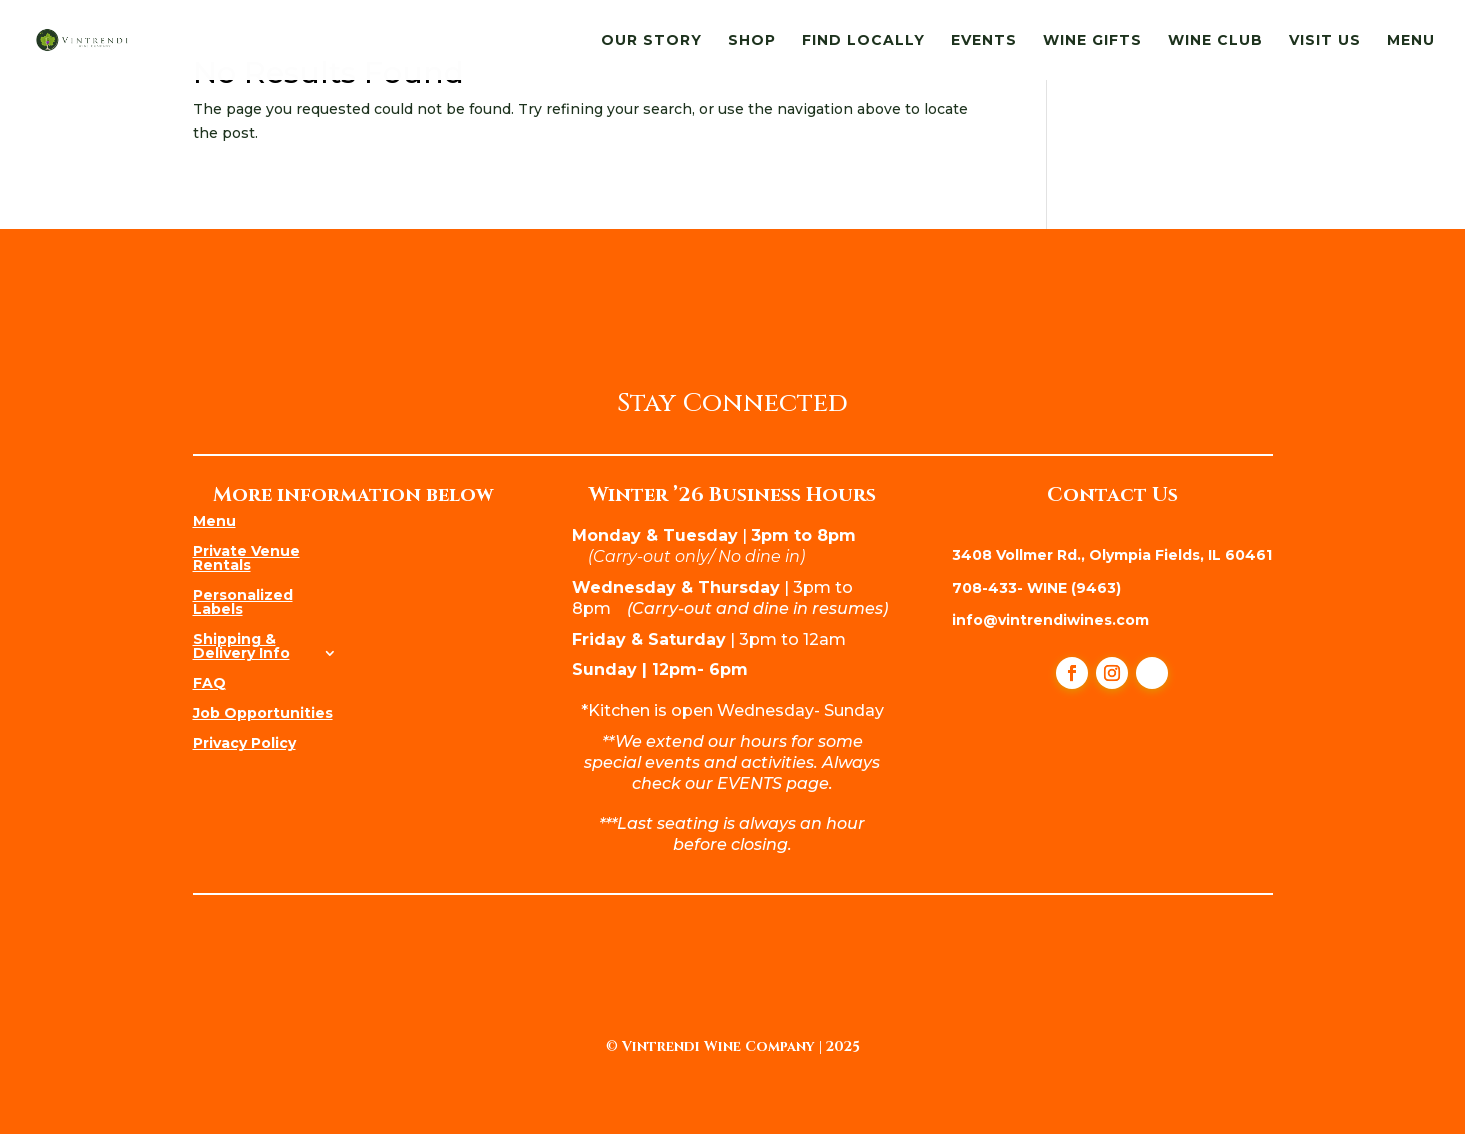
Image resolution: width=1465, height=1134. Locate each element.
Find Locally (863, 41)
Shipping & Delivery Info (241, 645)
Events (984, 41)
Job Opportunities (263, 712)
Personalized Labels (243, 601)
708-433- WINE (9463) (1036, 588)
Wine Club (1215, 41)
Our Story (651, 41)
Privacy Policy (244, 742)
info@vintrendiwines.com (1050, 620)
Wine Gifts (1092, 41)
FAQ (209, 682)
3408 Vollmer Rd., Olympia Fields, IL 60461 (1112, 555)
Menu (1411, 41)
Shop (752, 41)
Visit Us (1325, 41)
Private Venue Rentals (246, 557)
